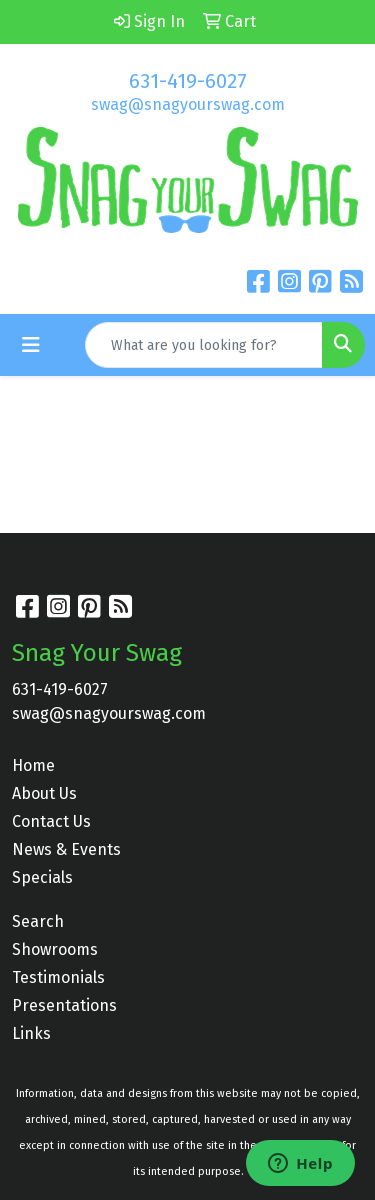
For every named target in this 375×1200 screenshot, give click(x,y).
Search (38, 921)
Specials (42, 877)
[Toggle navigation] (31, 345)
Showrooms (55, 949)
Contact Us (51, 821)
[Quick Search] (204, 345)
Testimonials (58, 977)
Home (33, 765)
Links (31, 1033)
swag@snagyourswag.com (188, 104)
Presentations (64, 1005)
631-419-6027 (188, 81)
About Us (44, 793)
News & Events (66, 849)
